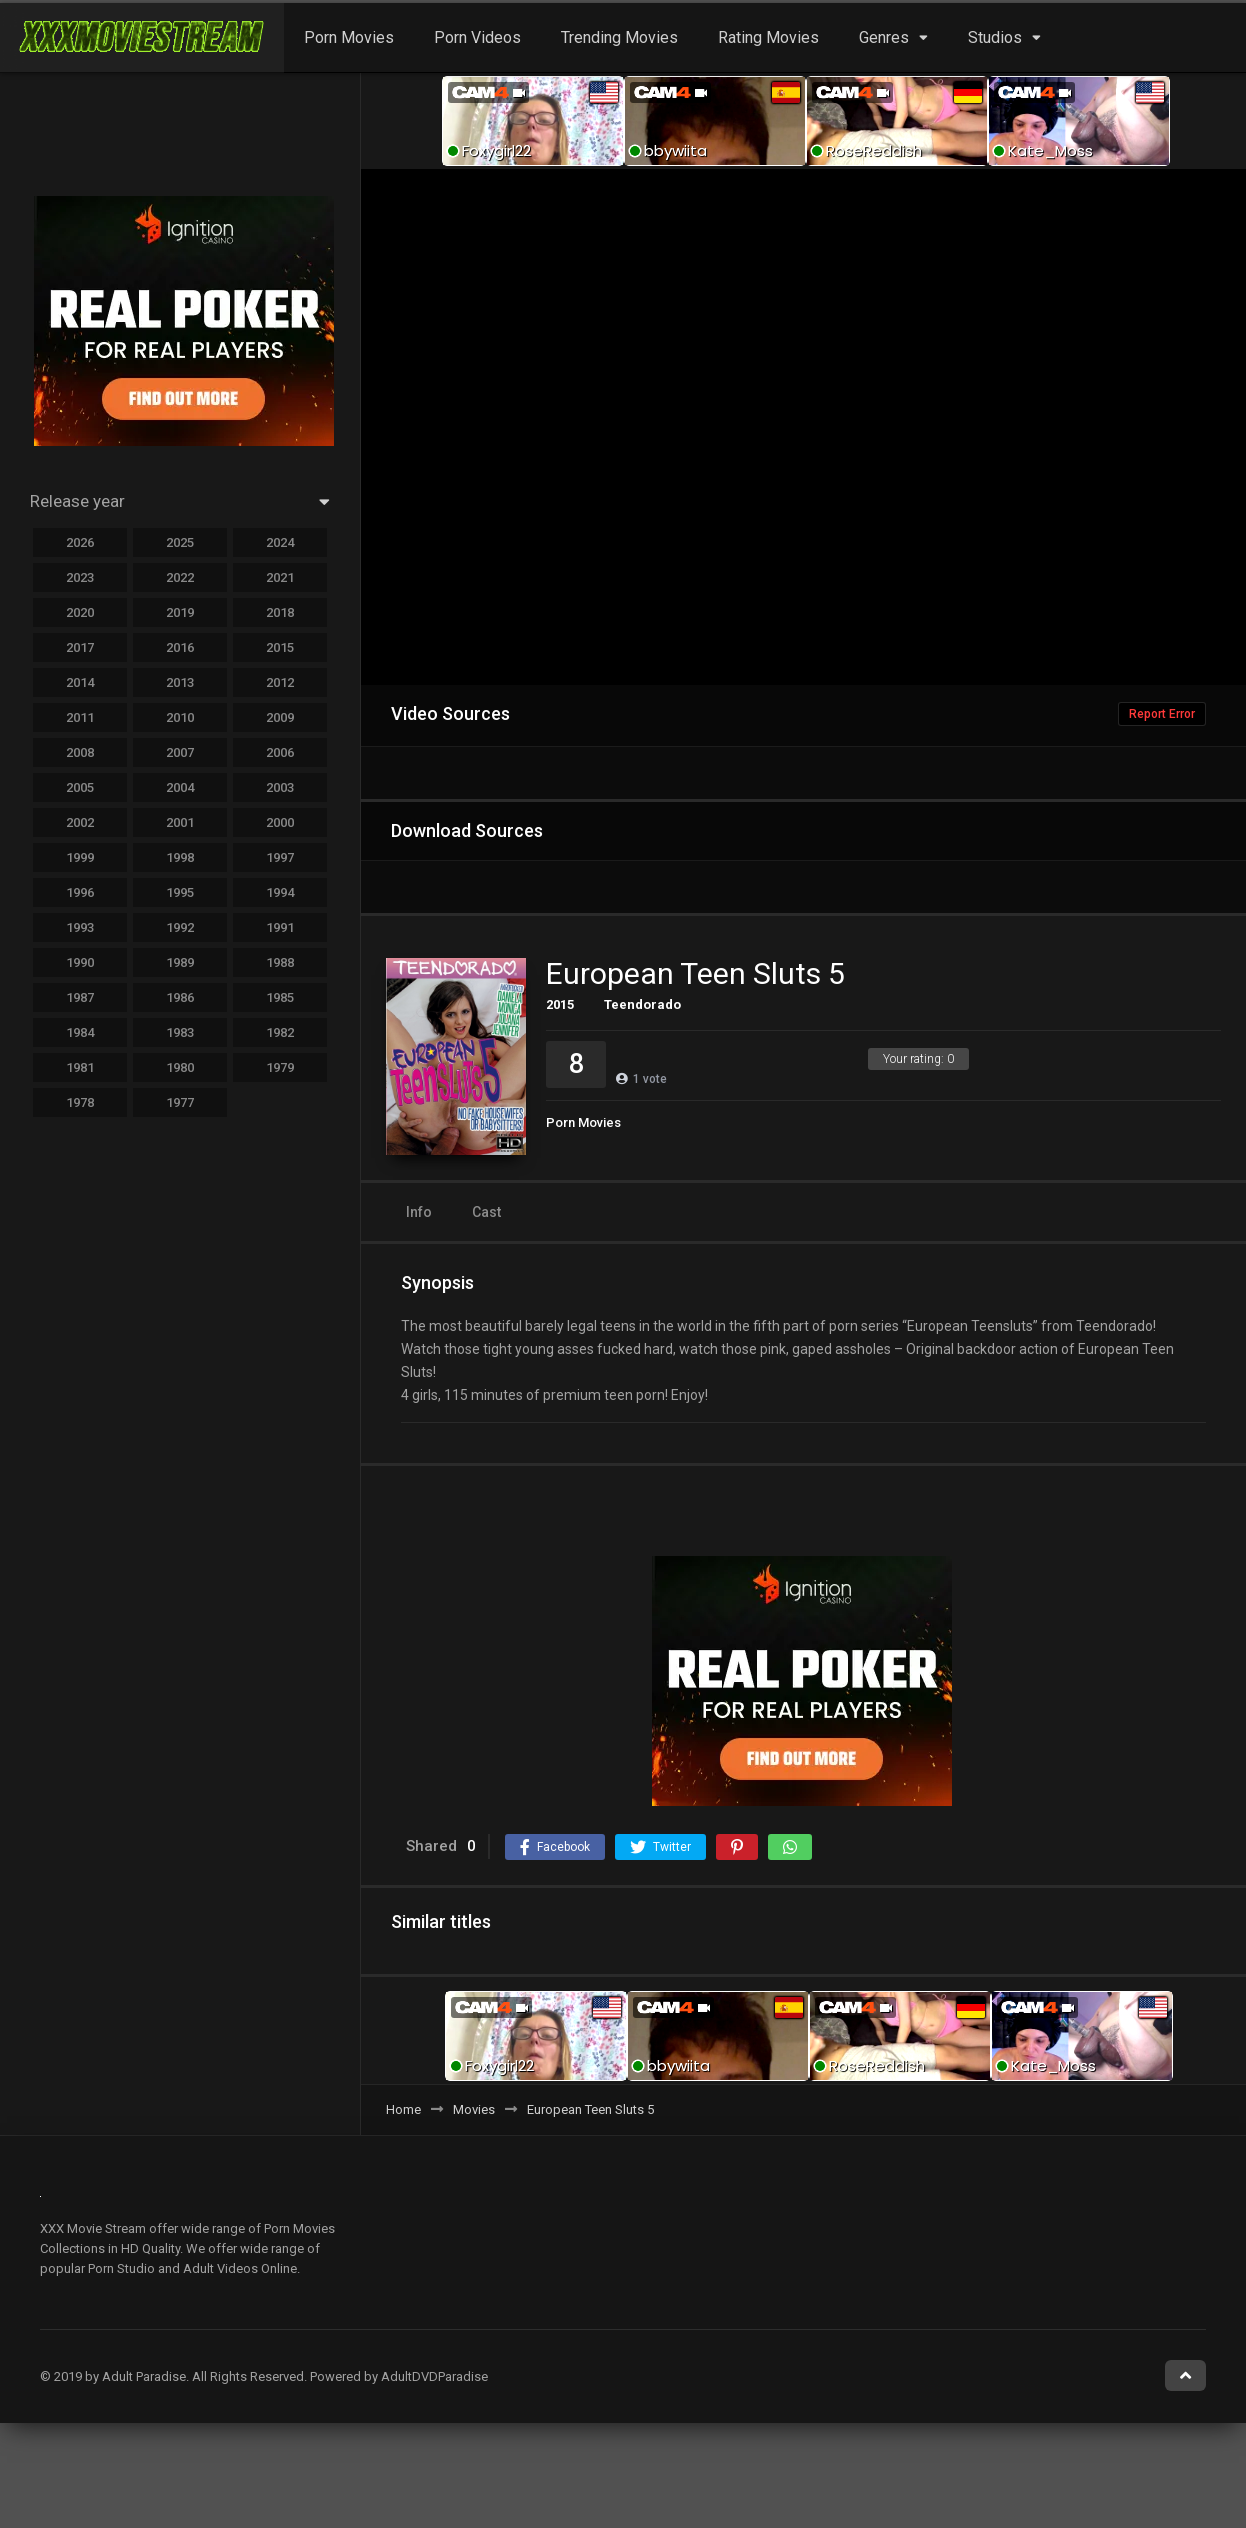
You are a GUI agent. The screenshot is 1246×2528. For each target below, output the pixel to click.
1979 (280, 1067)
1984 (80, 1032)
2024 (280, 542)
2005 (80, 787)
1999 (80, 857)
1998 (180, 857)
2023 (80, 577)
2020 (80, 612)
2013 (180, 682)
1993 (80, 927)
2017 (80, 647)
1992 (180, 927)
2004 (180, 787)
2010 (180, 717)
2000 (280, 822)
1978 (80, 1102)
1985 (280, 997)
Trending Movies (619, 37)
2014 (80, 682)
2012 (280, 682)
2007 (180, 752)
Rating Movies (768, 37)
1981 (80, 1067)
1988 (280, 962)
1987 (80, 997)
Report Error (1162, 714)
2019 (180, 612)
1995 (180, 892)
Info (419, 1212)
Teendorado (642, 1004)
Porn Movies (349, 37)
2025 (180, 542)
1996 (80, 892)
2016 (180, 647)
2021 (280, 577)
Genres (884, 37)
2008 (80, 752)
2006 (280, 752)
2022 (180, 577)
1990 (80, 962)
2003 (280, 787)
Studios (995, 37)
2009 (280, 717)
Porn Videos (477, 37)
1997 (280, 857)
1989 (180, 962)
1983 (180, 1032)
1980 (180, 1067)
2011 (80, 717)
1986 (180, 997)
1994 (280, 892)
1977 (180, 1102)
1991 (280, 927)
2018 (280, 612)
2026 (80, 542)
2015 (560, 1004)
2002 (80, 822)
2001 (180, 822)
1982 (280, 1032)
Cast (486, 1212)
